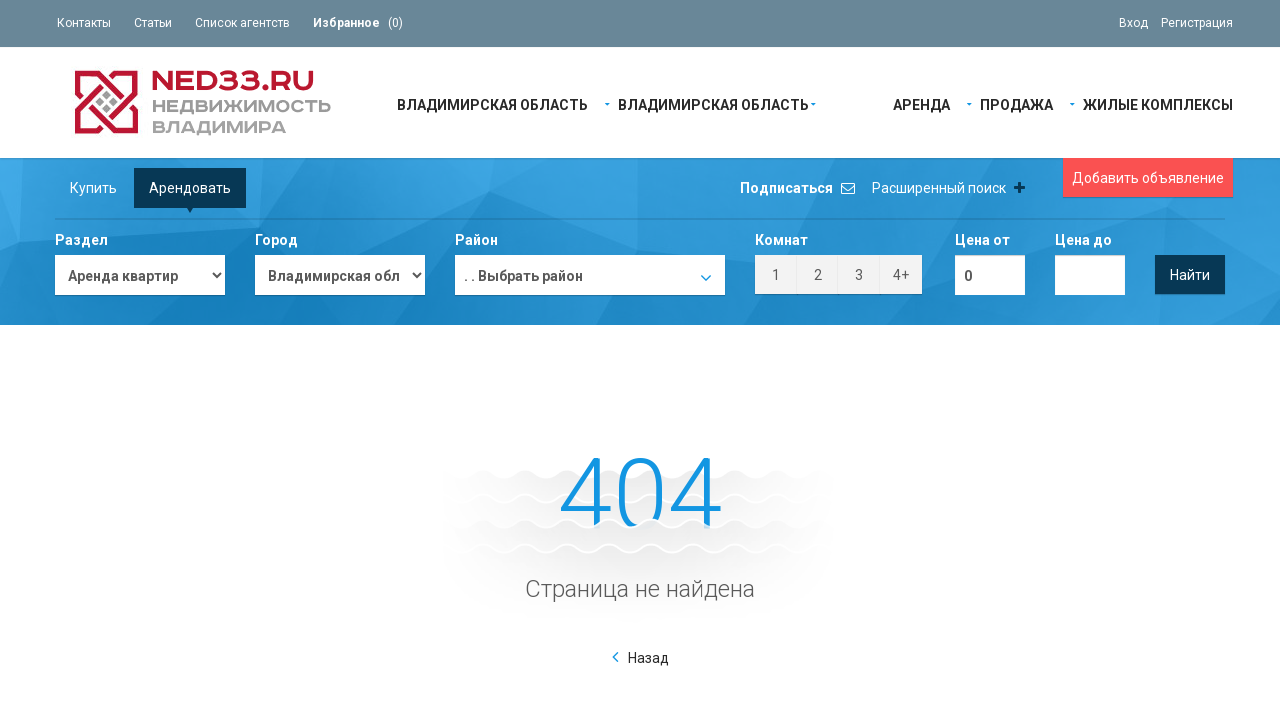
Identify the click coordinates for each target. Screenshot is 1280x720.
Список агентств (242, 23)
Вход (1133, 23)
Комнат (781, 240)
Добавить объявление (1148, 178)
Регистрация (1197, 23)
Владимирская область (492, 103)
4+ (901, 275)
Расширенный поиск (948, 188)
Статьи (153, 23)
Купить (93, 188)
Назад (648, 658)
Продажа (1016, 103)
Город (276, 240)
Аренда (921, 103)
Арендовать (190, 188)
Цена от (982, 240)
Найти (1190, 275)
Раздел (81, 240)
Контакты (84, 23)
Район (476, 240)
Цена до (1083, 240)
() (358, 23)
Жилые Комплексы (1158, 103)
